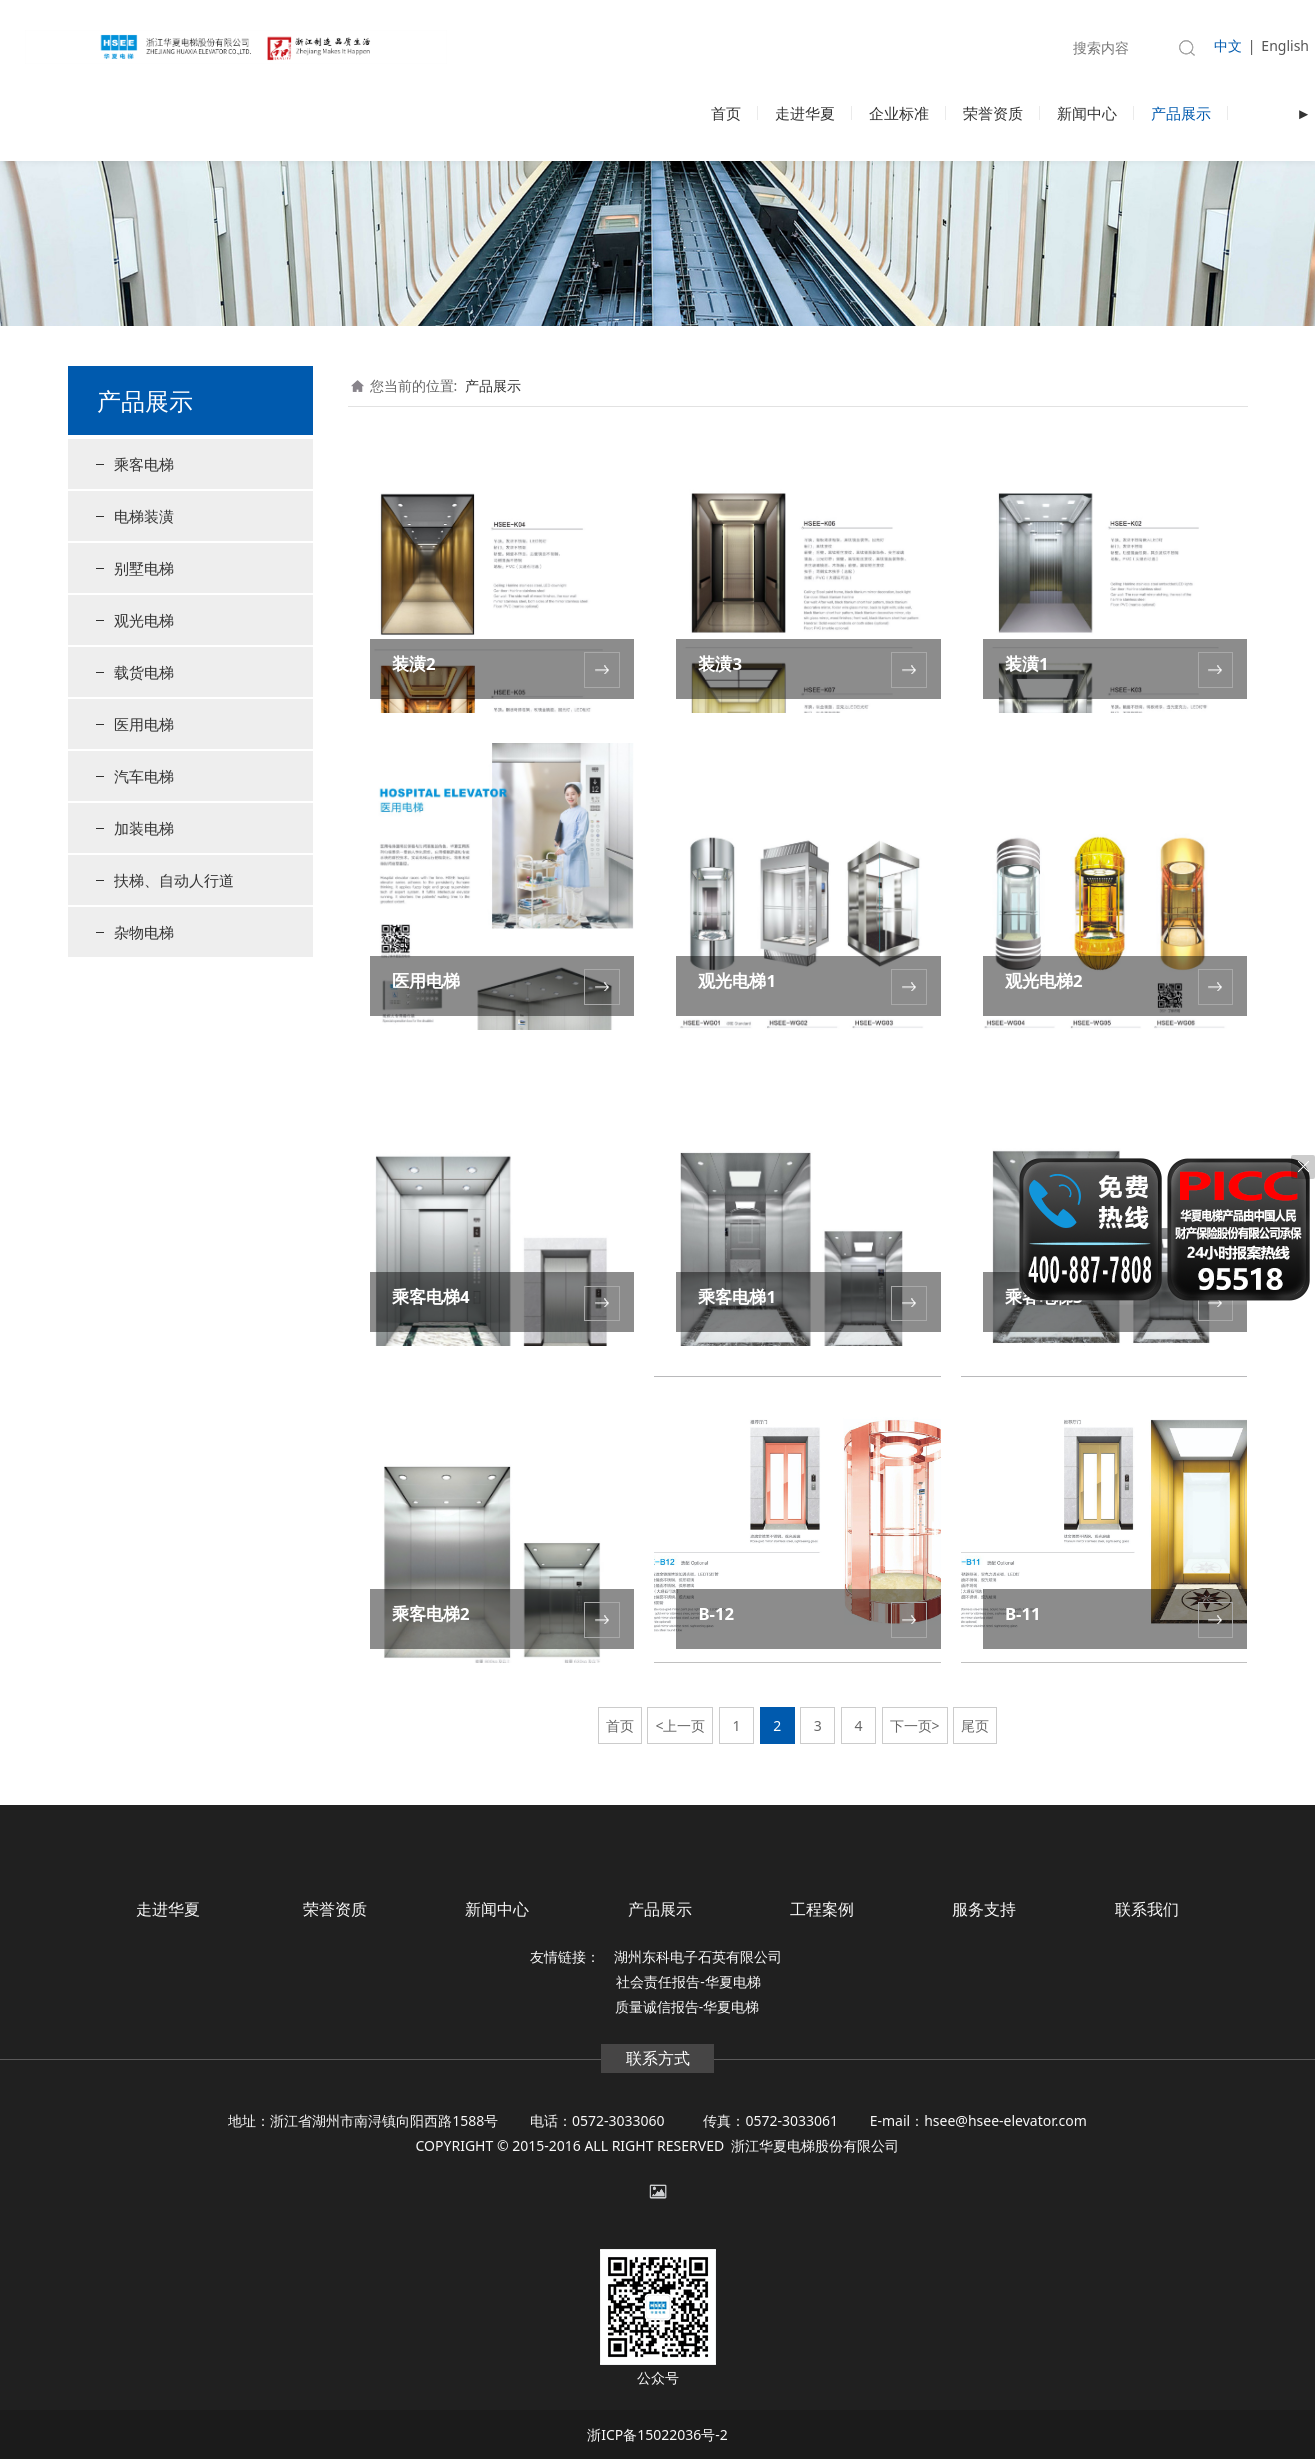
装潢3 (720, 663)
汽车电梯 (144, 776)
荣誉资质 (993, 113)
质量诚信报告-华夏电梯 (687, 2006)
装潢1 (1027, 663)
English (1285, 45)
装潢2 (414, 663)
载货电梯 (144, 672)
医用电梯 (144, 724)
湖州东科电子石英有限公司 (698, 1956)
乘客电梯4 (431, 1296)
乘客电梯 (144, 464)
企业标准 (899, 113)
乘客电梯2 (431, 1613)
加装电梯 (144, 828)
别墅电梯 (144, 568)
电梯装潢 (144, 516)
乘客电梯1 (737, 1296)
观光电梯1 (737, 980)
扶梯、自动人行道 (174, 880)
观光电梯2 (1044, 980)
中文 (1228, 45)
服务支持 (984, 1909)
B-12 (716, 1613)
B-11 (1023, 1613)
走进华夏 (805, 113)
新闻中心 (1087, 113)
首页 (726, 113)
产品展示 (1181, 113)
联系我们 (1147, 1909)
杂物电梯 (144, 932)
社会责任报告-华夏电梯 (688, 1981)
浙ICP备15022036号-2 (657, 2434)
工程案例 (822, 1909)
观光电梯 (144, 620)
